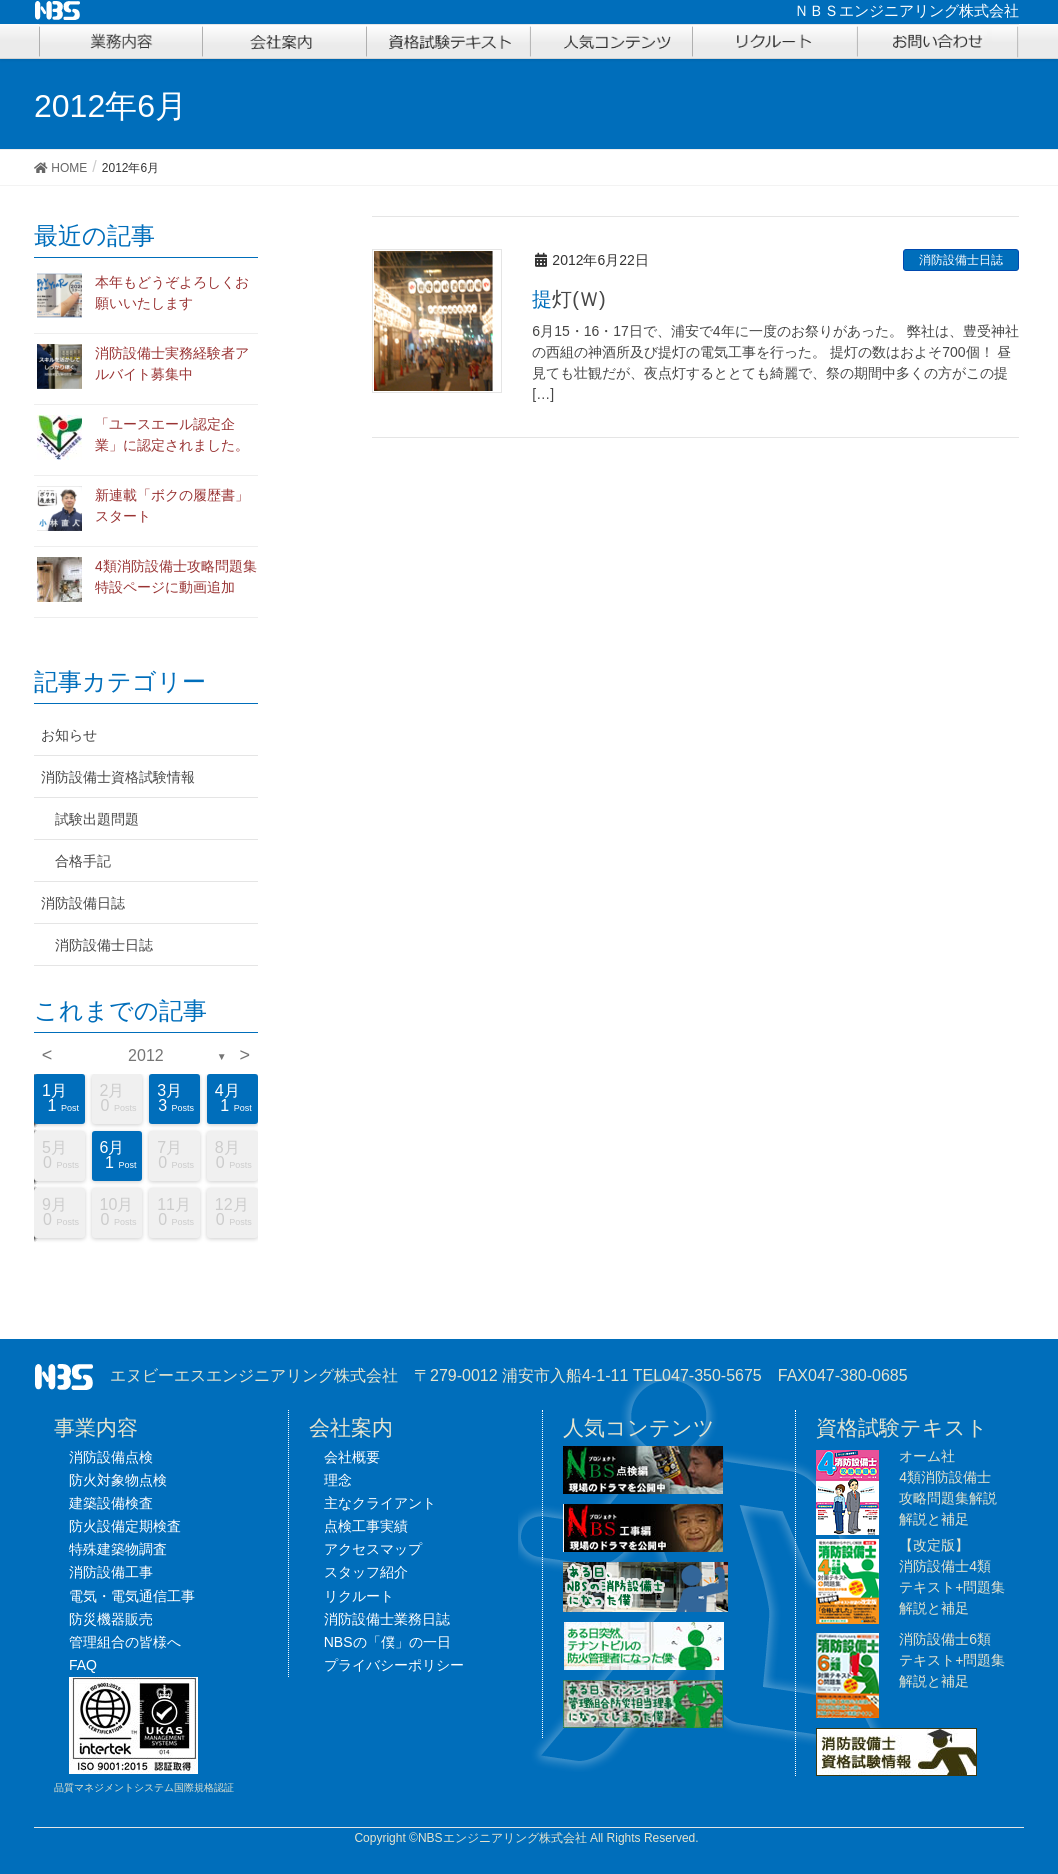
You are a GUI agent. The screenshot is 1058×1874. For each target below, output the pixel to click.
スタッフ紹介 (366, 1572)
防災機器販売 (111, 1619)
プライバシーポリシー (394, 1665)
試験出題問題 (97, 819)
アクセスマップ (373, 1549)
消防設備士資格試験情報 (118, 777)
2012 (146, 1055)
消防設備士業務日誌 (387, 1619)
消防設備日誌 (83, 903)
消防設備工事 (111, 1572)
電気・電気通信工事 (132, 1596)
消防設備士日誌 (961, 260)
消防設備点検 (111, 1457)
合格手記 (83, 861)
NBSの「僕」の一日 (387, 1642)
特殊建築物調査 (118, 1549)
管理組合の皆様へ (125, 1642)
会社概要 (352, 1457)
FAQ (83, 1665)
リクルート (359, 1596)
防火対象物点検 (118, 1480)
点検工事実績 (366, 1526)
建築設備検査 (111, 1503)
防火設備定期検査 (125, 1526)
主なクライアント (380, 1503)
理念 (338, 1480)
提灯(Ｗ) (568, 299)
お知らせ (69, 735)
